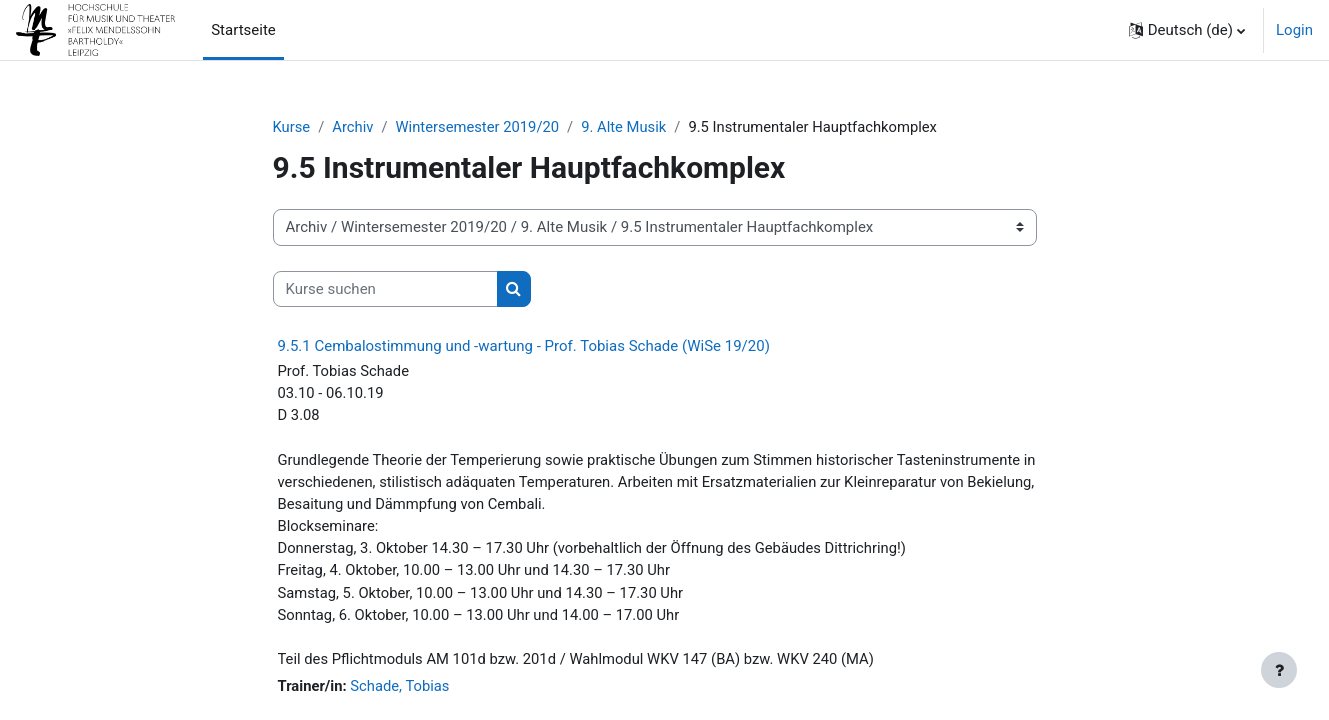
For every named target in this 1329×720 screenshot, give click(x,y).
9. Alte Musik (628, 127)
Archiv (354, 127)
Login (1294, 30)
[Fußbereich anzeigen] (1279, 670)
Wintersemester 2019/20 (480, 127)
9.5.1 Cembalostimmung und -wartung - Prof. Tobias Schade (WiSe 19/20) (524, 347)
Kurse (292, 127)
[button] (1187, 30)
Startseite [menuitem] (243, 30)
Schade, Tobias (401, 692)
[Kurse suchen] (385, 289)
